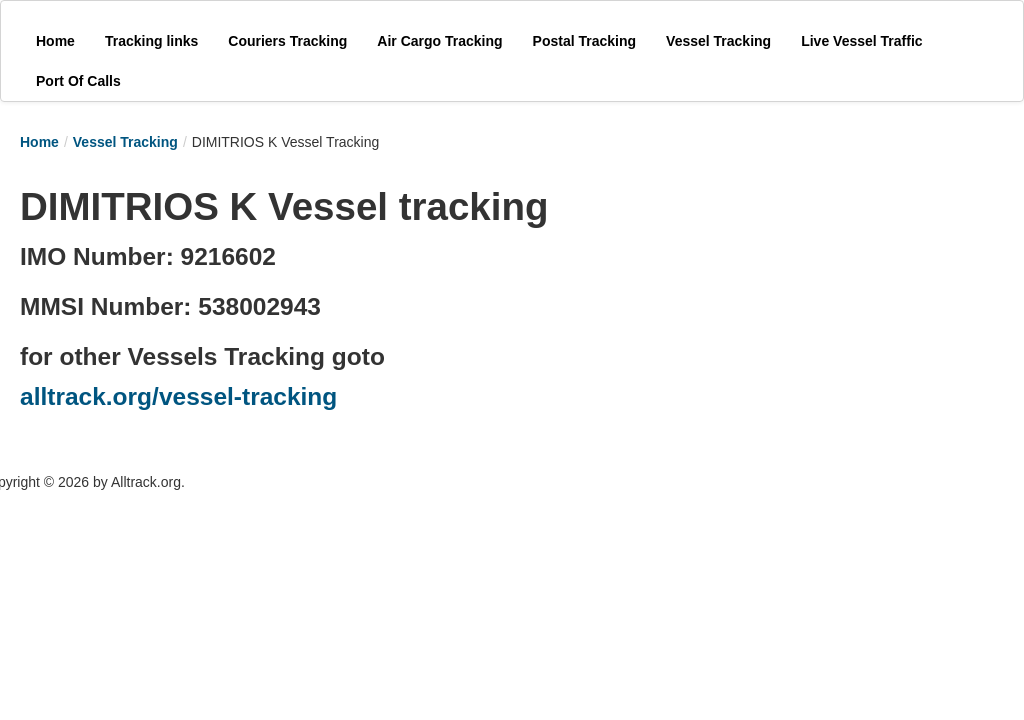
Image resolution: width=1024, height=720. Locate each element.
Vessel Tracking (125, 142)
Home (39, 142)
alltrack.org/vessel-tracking (178, 396)
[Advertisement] (730, 302)
